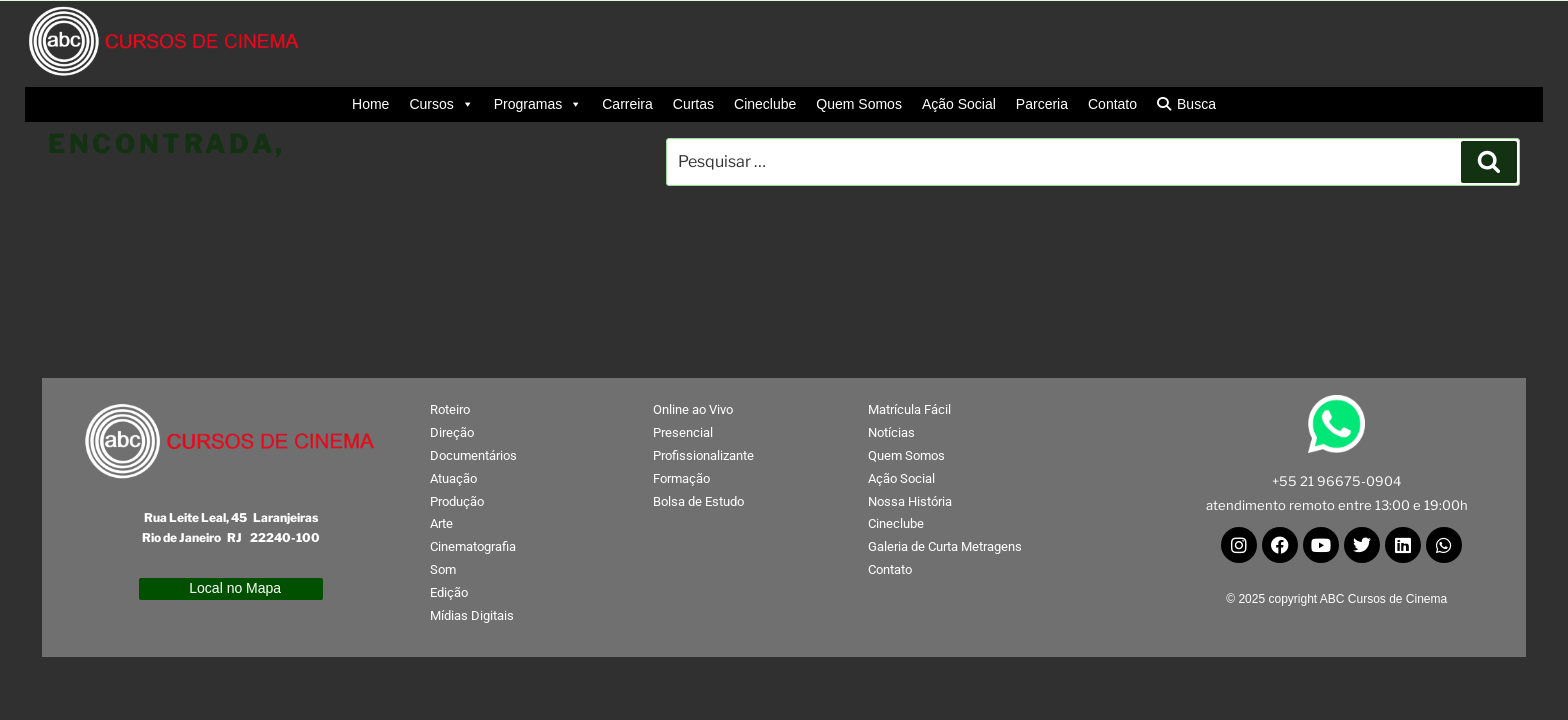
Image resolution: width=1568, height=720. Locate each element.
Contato (1112, 104)
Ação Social (959, 104)
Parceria (1042, 104)
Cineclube (765, 104)
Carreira (627, 104)
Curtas (693, 104)
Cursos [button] (441, 104)
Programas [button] (538, 104)
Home (370, 104)
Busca (1196, 104)
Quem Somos (859, 104)
